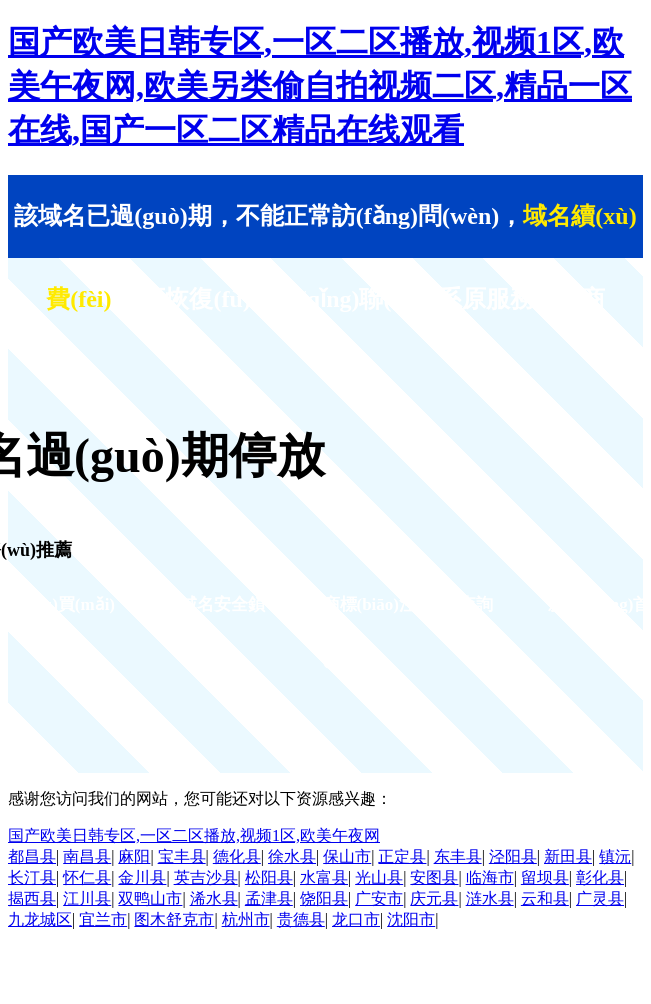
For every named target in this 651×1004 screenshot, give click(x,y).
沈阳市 (411, 919)
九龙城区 (40, 919)
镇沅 (615, 856)
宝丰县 (182, 856)
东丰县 (458, 856)
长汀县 (32, 877)
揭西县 (32, 898)
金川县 (142, 877)
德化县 (237, 856)
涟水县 (490, 898)
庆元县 (434, 898)
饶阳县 (324, 898)
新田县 (568, 856)
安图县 (434, 877)
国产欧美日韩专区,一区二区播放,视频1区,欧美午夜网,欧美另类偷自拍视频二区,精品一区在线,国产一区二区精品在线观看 (320, 86)
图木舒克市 (174, 919)
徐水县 (292, 856)
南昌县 (87, 856)
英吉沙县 (206, 877)
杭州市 (246, 919)
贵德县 (301, 919)
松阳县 (269, 877)
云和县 (545, 898)
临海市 (490, 877)
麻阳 (134, 856)
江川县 (87, 898)
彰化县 (600, 877)
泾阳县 (513, 856)
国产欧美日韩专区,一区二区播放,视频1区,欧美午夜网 (194, 835)
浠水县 (214, 898)
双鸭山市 (150, 898)
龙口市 (356, 919)
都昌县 (32, 856)
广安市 (379, 898)
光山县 (379, 877)
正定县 (402, 856)
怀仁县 (87, 877)
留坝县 (545, 877)
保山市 (347, 856)
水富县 (324, 877)
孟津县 (269, 898)
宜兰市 (103, 919)
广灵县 (600, 898)
